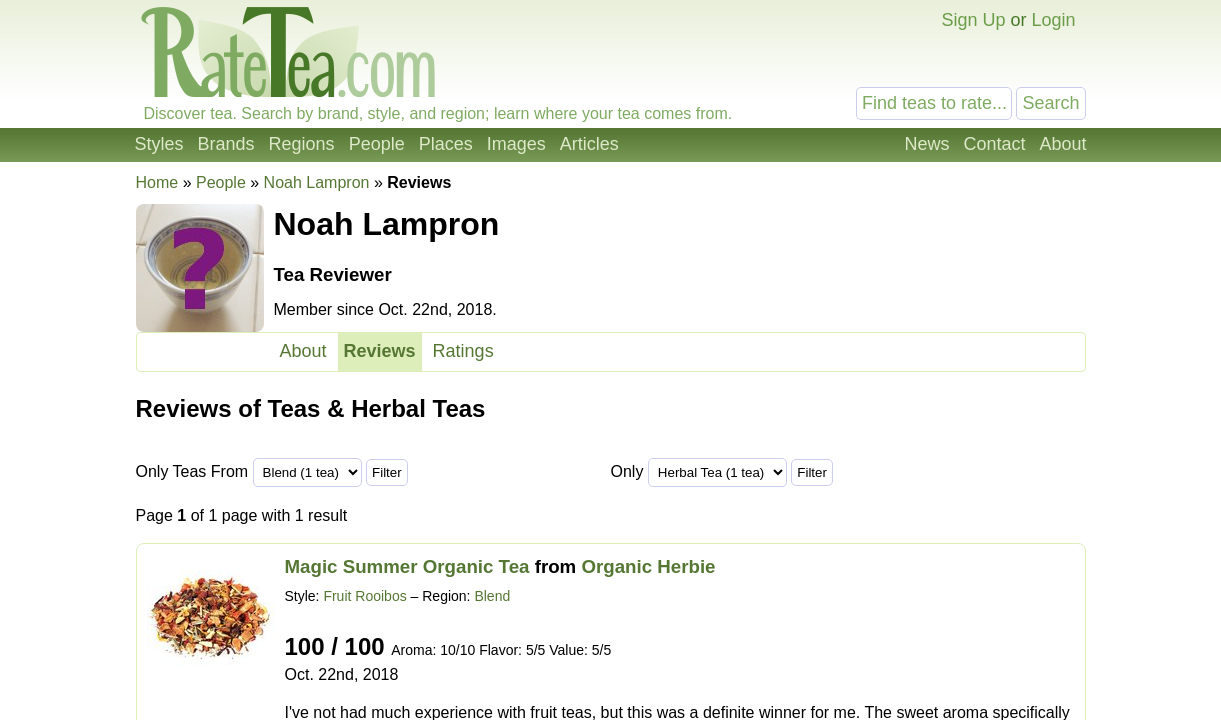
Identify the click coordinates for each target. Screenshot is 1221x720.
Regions (302, 144)
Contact (994, 144)
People (377, 144)
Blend (492, 596)
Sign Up (973, 20)
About (1062, 144)
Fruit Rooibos (364, 596)
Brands (226, 144)
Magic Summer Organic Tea (407, 566)
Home (157, 182)
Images (516, 144)
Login (1053, 20)
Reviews (380, 351)
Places (446, 144)
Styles (159, 144)
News (926, 144)
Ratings (463, 351)
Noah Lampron (317, 182)
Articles (589, 144)
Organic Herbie (648, 566)
